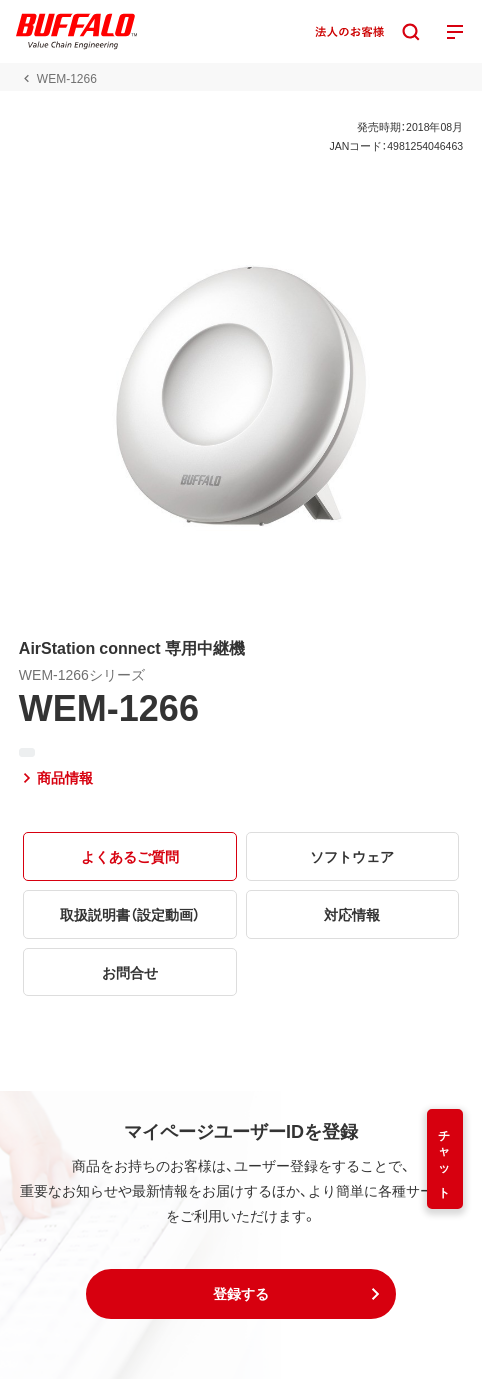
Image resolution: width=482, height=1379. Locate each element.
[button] (241, 1294)
